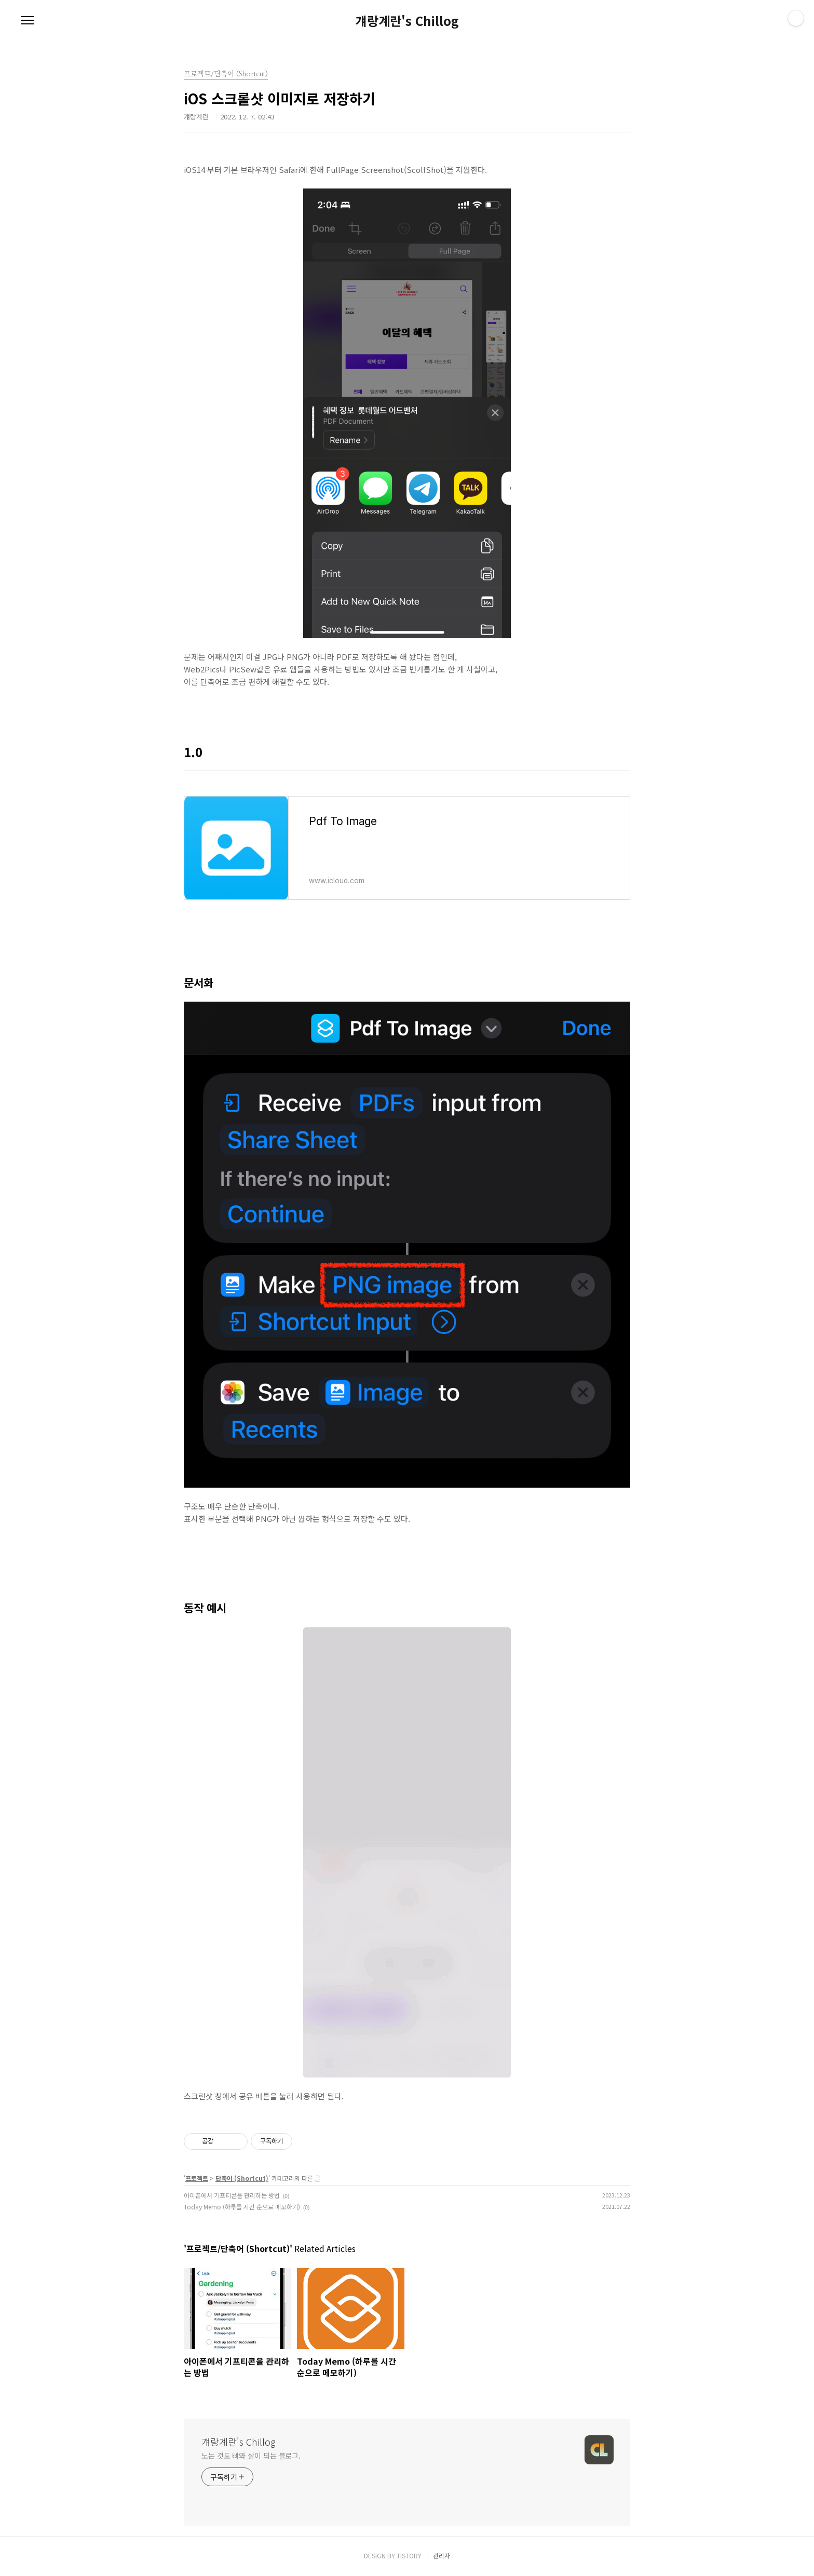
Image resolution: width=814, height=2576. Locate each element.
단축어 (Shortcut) (241, 2178)
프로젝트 (196, 2178)
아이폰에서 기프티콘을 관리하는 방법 (232, 2195)
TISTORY (409, 2555)
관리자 (441, 2555)
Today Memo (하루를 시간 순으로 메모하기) (242, 2206)
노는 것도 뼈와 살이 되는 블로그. (251, 2455)
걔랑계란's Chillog (407, 21)
